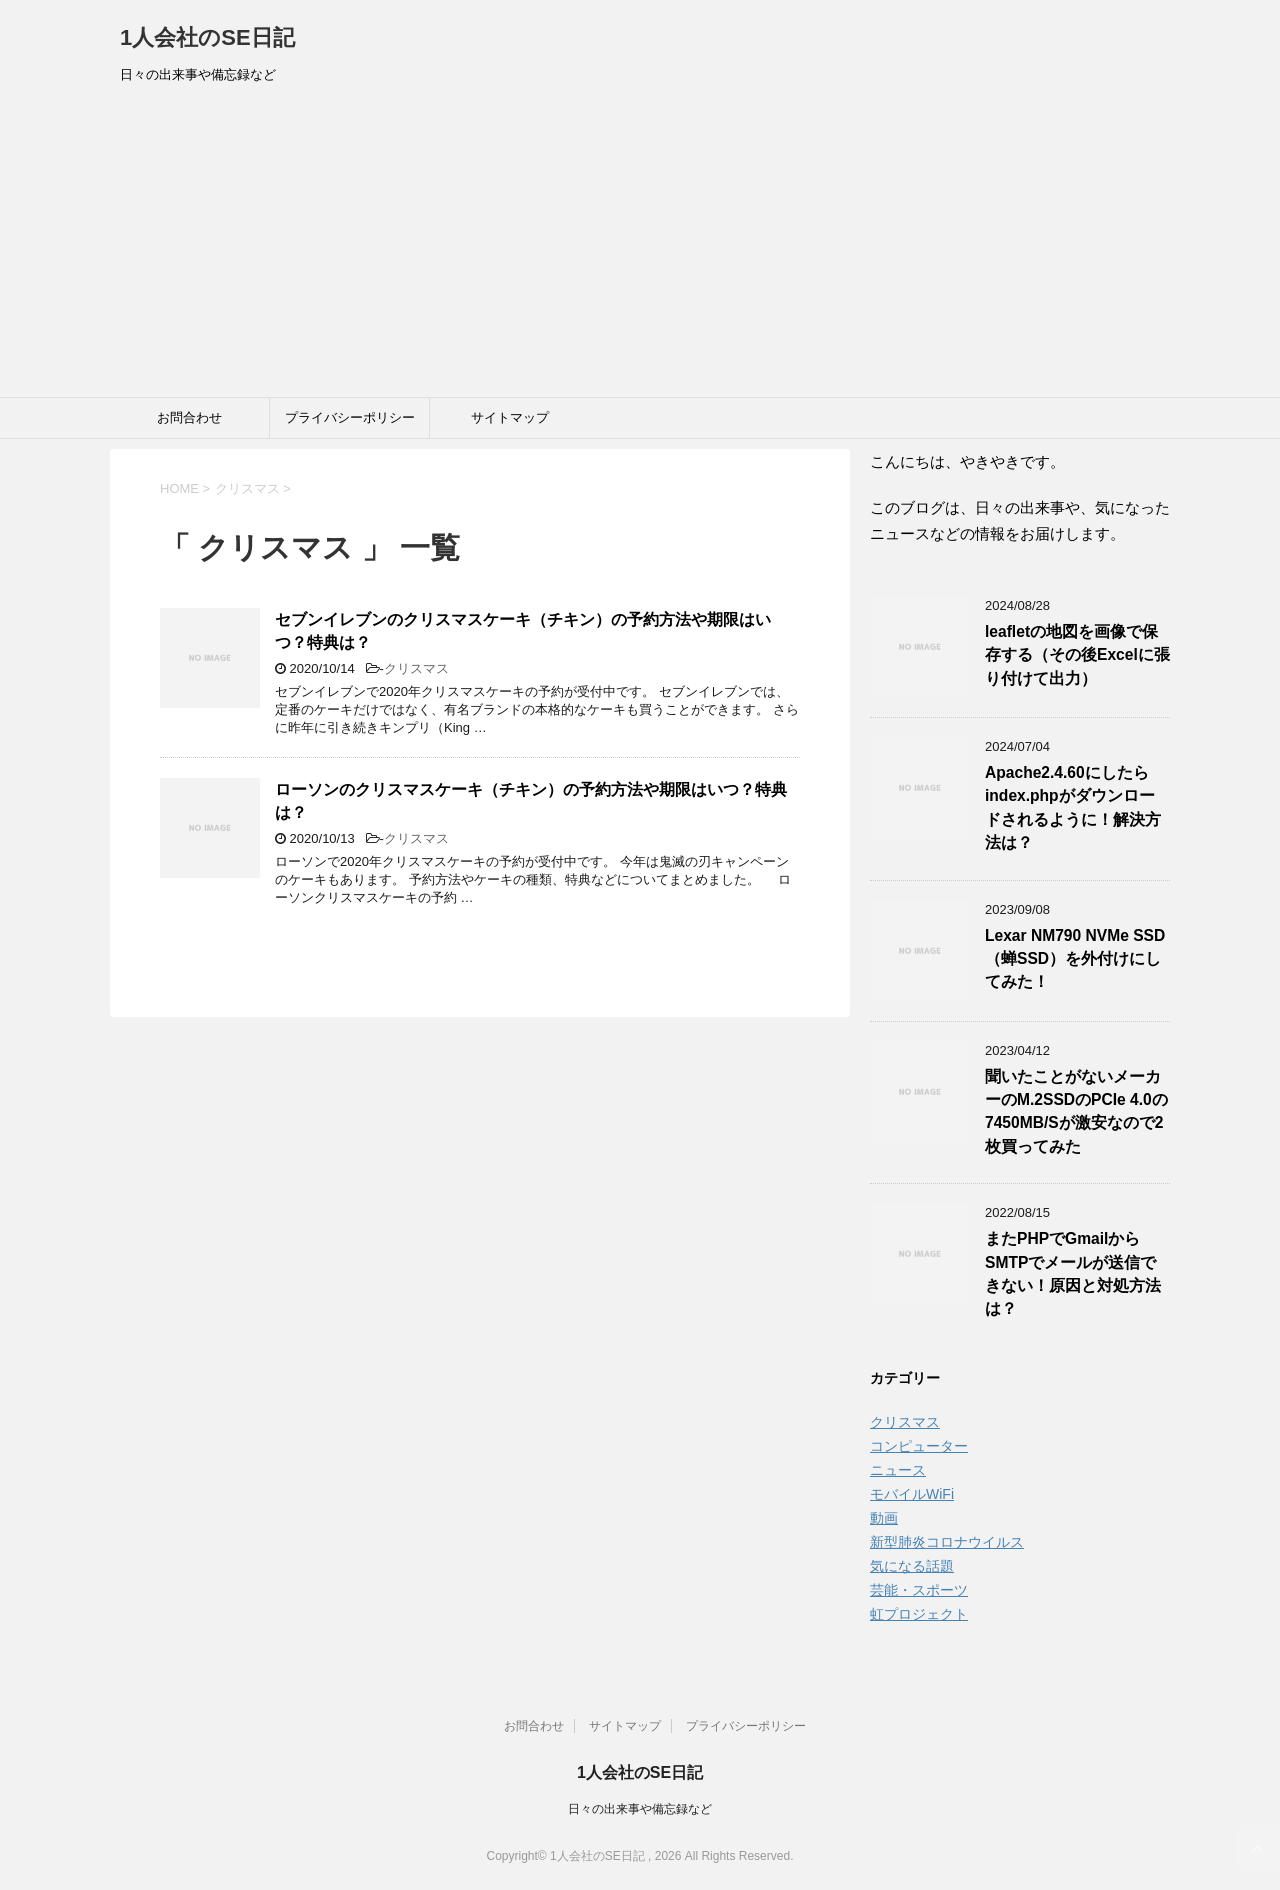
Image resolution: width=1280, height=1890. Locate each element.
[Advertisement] (640, 247)
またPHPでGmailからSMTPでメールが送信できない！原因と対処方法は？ (1073, 1273)
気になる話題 (912, 1566)
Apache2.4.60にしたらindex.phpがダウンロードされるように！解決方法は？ (1073, 807)
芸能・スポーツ (919, 1590)
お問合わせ (189, 417)
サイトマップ (510, 417)
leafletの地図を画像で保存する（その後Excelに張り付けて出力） (1077, 655)
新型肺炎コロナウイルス (947, 1542)
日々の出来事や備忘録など (640, 1809)
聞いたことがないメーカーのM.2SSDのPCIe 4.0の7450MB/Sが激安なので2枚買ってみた (1076, 1111)
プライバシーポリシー (350, 417)
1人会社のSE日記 (207, 37)
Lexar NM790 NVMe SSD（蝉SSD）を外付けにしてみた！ (1075, 959)
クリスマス (416, 668)
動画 (884, 1518)
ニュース (898, 1470)
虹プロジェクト (919, 1614)
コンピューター (919, 1446)
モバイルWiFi (912, 1494)
